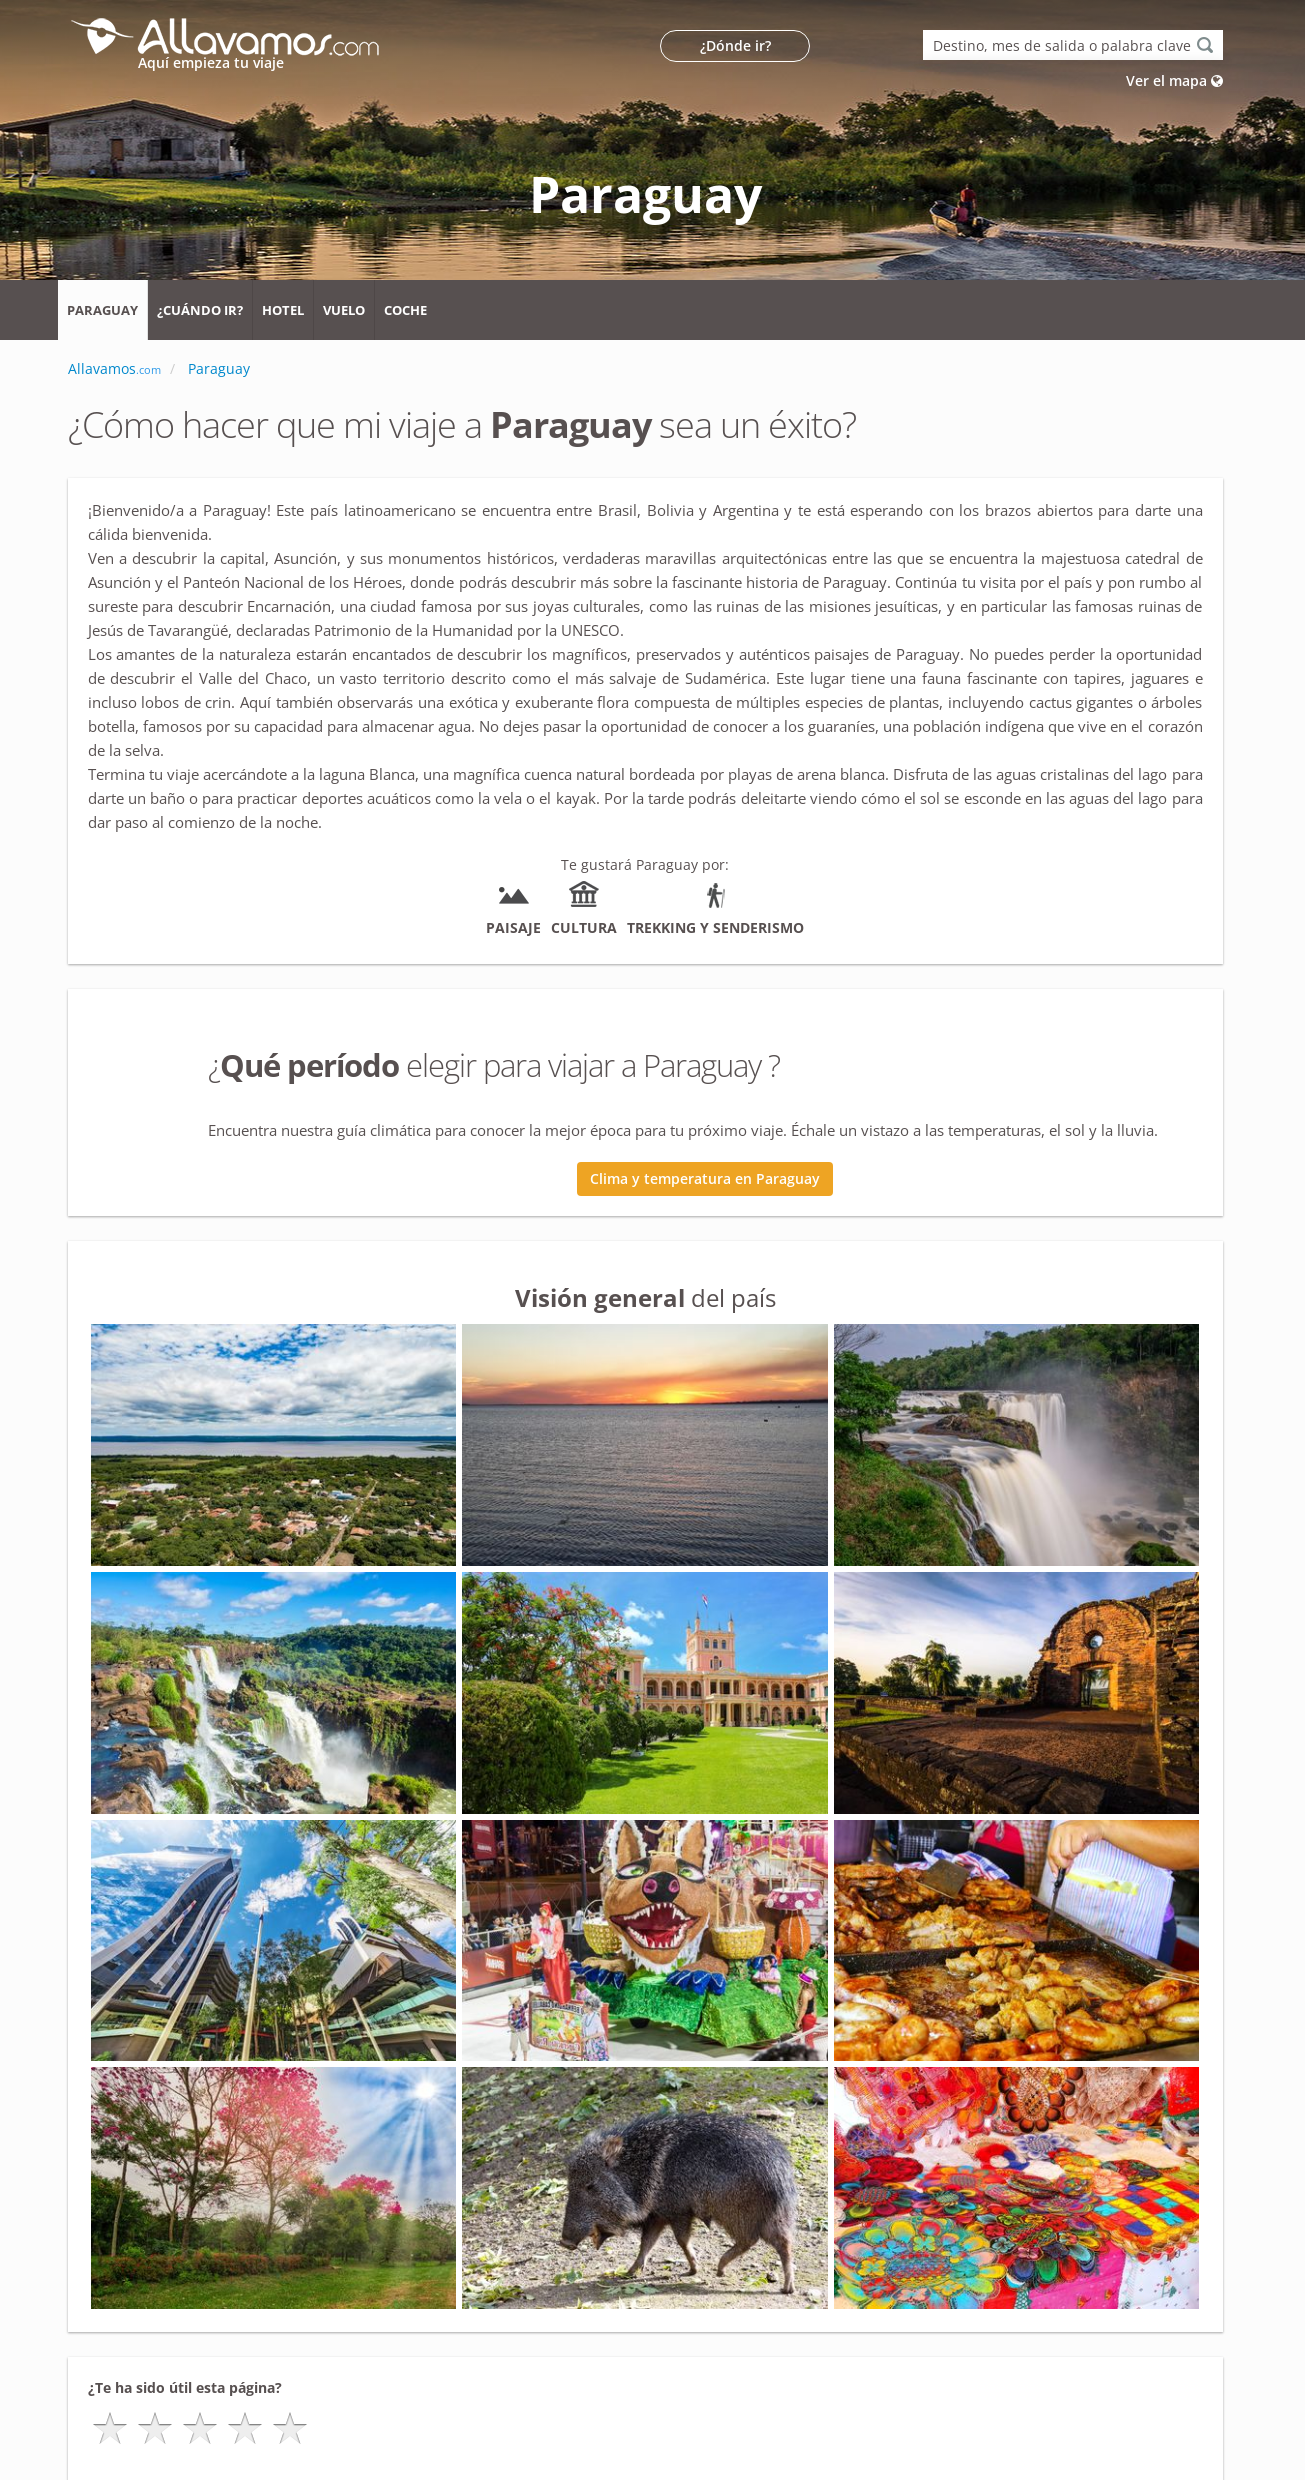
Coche (405, 310)
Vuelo (344, 310)
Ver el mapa (1174, 80)
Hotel (283, 310)
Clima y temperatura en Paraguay (705, 1178)
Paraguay (102, 310)
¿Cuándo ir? (200, 310)
